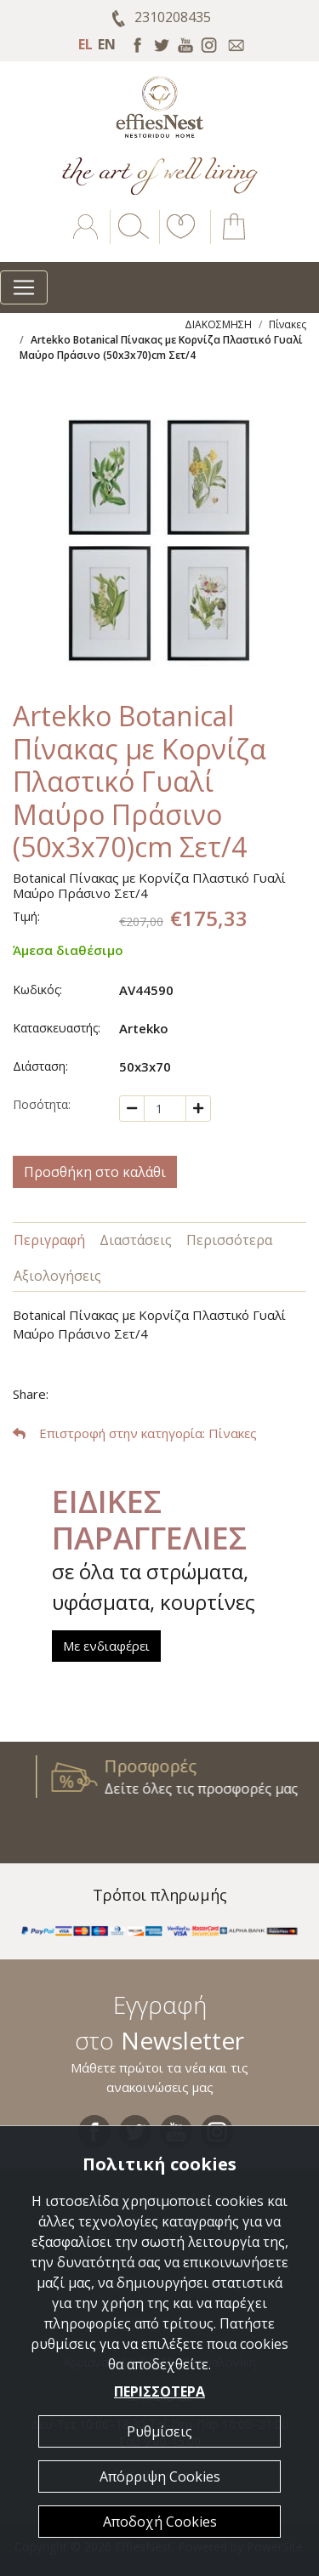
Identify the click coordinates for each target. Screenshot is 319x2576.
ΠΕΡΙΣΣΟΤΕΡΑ (159, 2391)
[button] (178, 238)
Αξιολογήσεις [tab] (57, 1275)
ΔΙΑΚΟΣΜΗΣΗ (218, 324)
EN (107, 44)
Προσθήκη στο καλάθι (95, 1172)
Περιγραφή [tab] (49, 1240)
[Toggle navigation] (24, 287)
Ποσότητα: (42, 1104)
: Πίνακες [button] (135, 1433)
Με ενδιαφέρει (106, 1645)
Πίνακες (287, 324)
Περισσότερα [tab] (229, 1240)
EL (85, 44)
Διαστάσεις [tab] (136, 1240)
